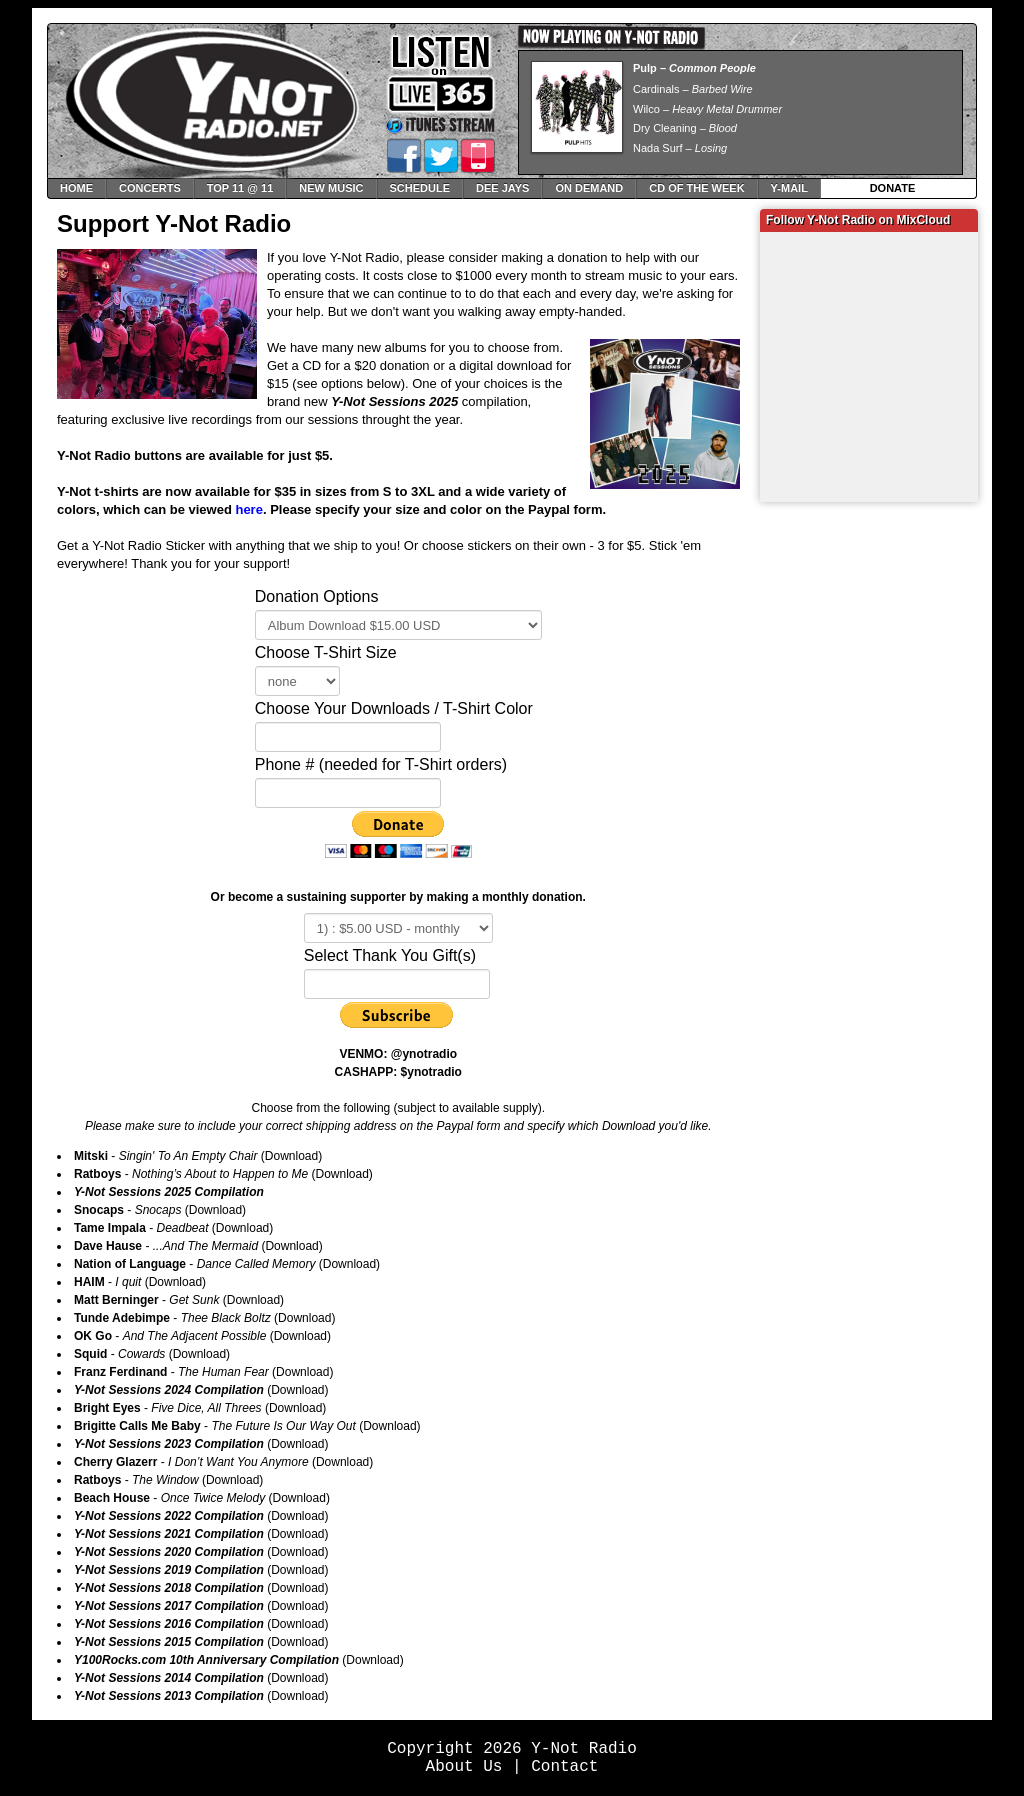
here (248, 509)
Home (76, 188)
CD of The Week (696, 188)
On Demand (589, 188)
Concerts (150, 188)
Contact (564, 1767)
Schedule (420, 188)
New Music (331, 188)
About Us (464, 1767)
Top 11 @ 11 (240, 188)
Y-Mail (789, 188)
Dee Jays (502, 188)
